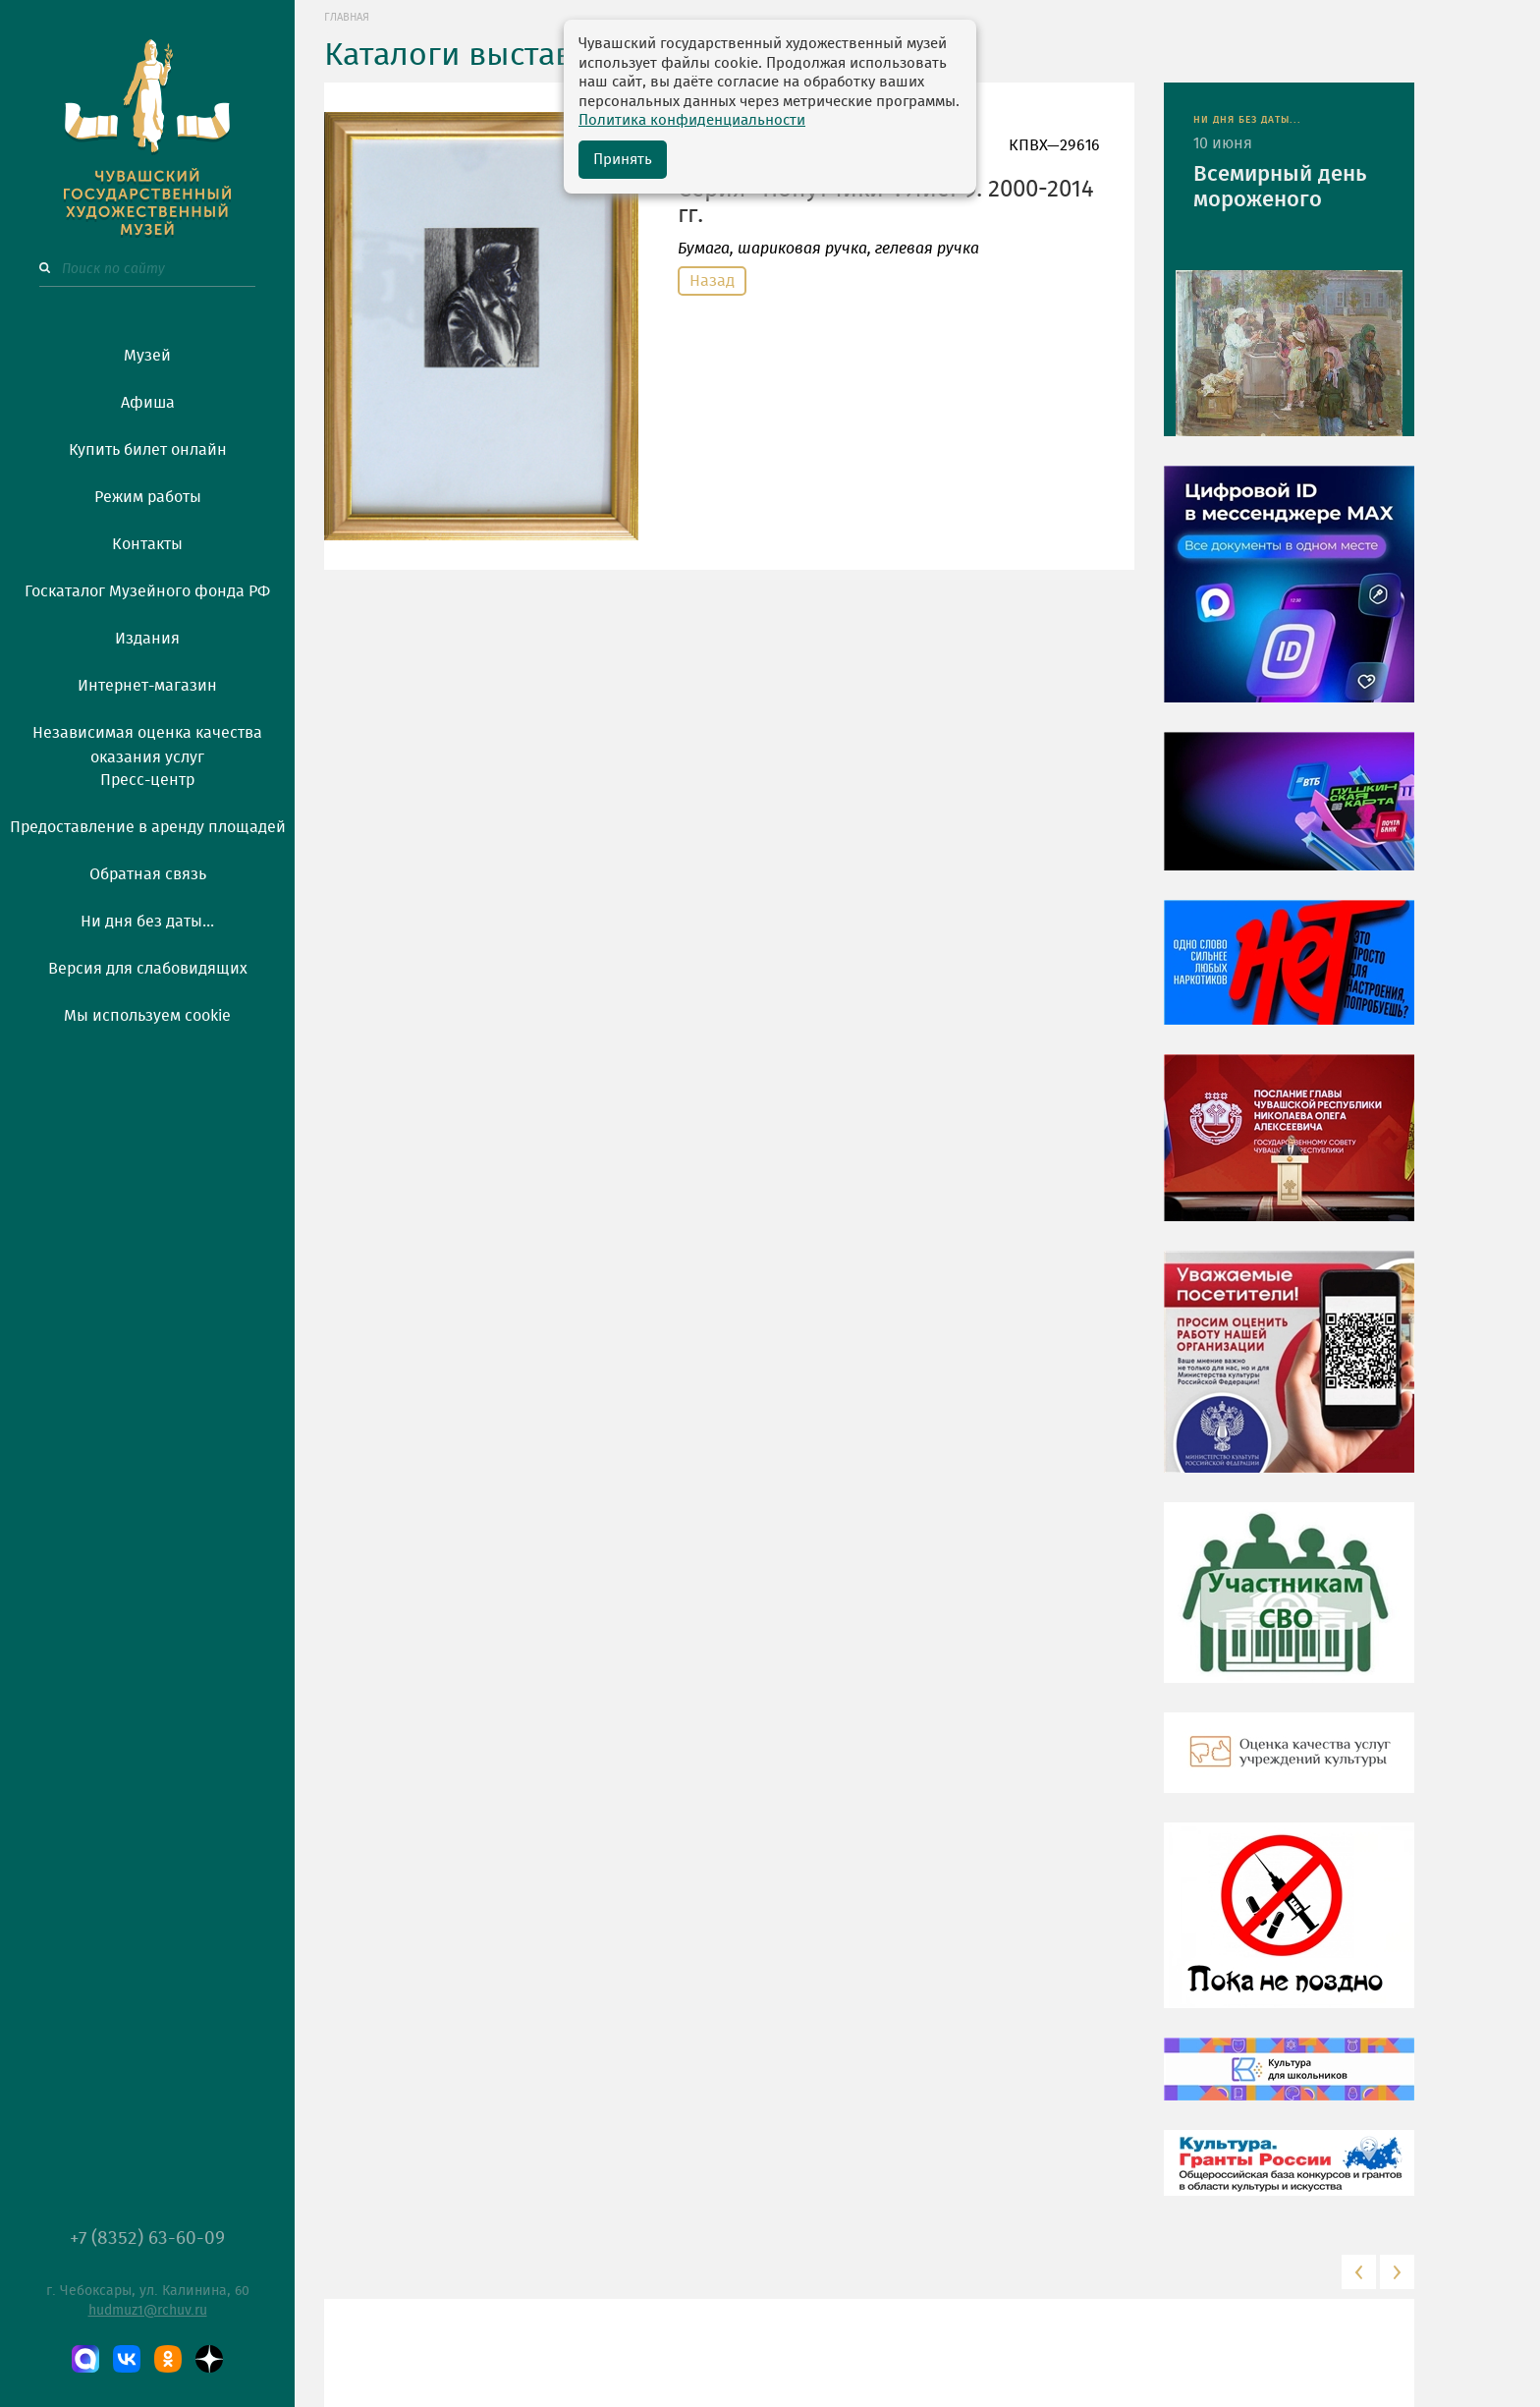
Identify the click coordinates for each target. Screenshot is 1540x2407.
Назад (712, 281)
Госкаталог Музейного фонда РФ (147, 591)
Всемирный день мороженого (1279, 186)
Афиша (148, 403)
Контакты (147, 544)
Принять (622, 159)
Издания (147, 638)
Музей (147, 356)
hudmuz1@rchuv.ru (147, 2311)
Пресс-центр (147, 780)
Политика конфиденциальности (691, 120)
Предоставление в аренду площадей (148, 827)
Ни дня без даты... (147, 921)
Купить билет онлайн (148, 450)
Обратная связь (147, 874)
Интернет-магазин (147, 686)
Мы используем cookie (147, 1016)
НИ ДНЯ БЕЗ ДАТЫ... (1247, 120)
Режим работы (147, 497)
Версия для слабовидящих (148, 969)
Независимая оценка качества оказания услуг (147, 741)
